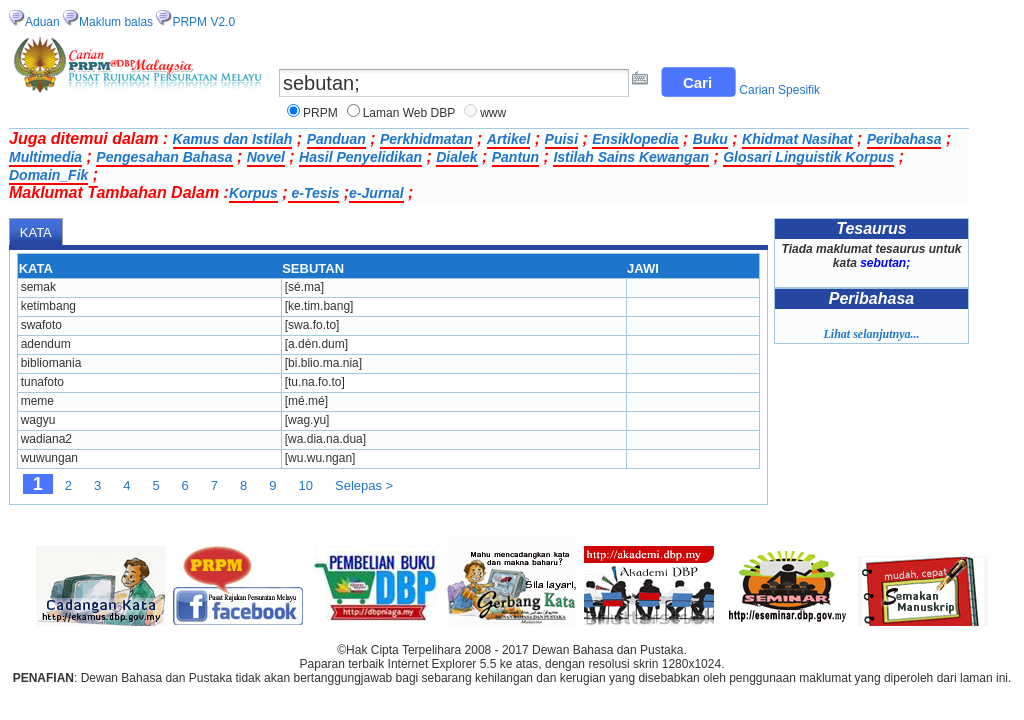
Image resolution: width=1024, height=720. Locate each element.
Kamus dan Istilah (233, 139)
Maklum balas (116, 22)
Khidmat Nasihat (797, 139)
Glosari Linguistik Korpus (808, 157)
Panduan (336, 139)
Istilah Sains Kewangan (631, 157)
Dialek (456, 157)
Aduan (42, 22)
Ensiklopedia (635, 139)
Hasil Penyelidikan (360, 157)
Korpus (253, 193)
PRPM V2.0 (203, 22)
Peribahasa (904, 139)
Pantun (515, 157)
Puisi (561, 139)
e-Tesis (314, 193)
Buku (710, 139)
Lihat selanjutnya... (871, 334)
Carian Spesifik (779, 90)
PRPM (320, 113)
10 (306, 485)
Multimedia (45, 157)
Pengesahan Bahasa (164, 157)
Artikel (509, 139)
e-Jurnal (376, 193)
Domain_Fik (48, 175)
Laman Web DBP (409, 113)
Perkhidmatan (426, 139)
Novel (266, 157)
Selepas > (364, 485)
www (493, 113)
